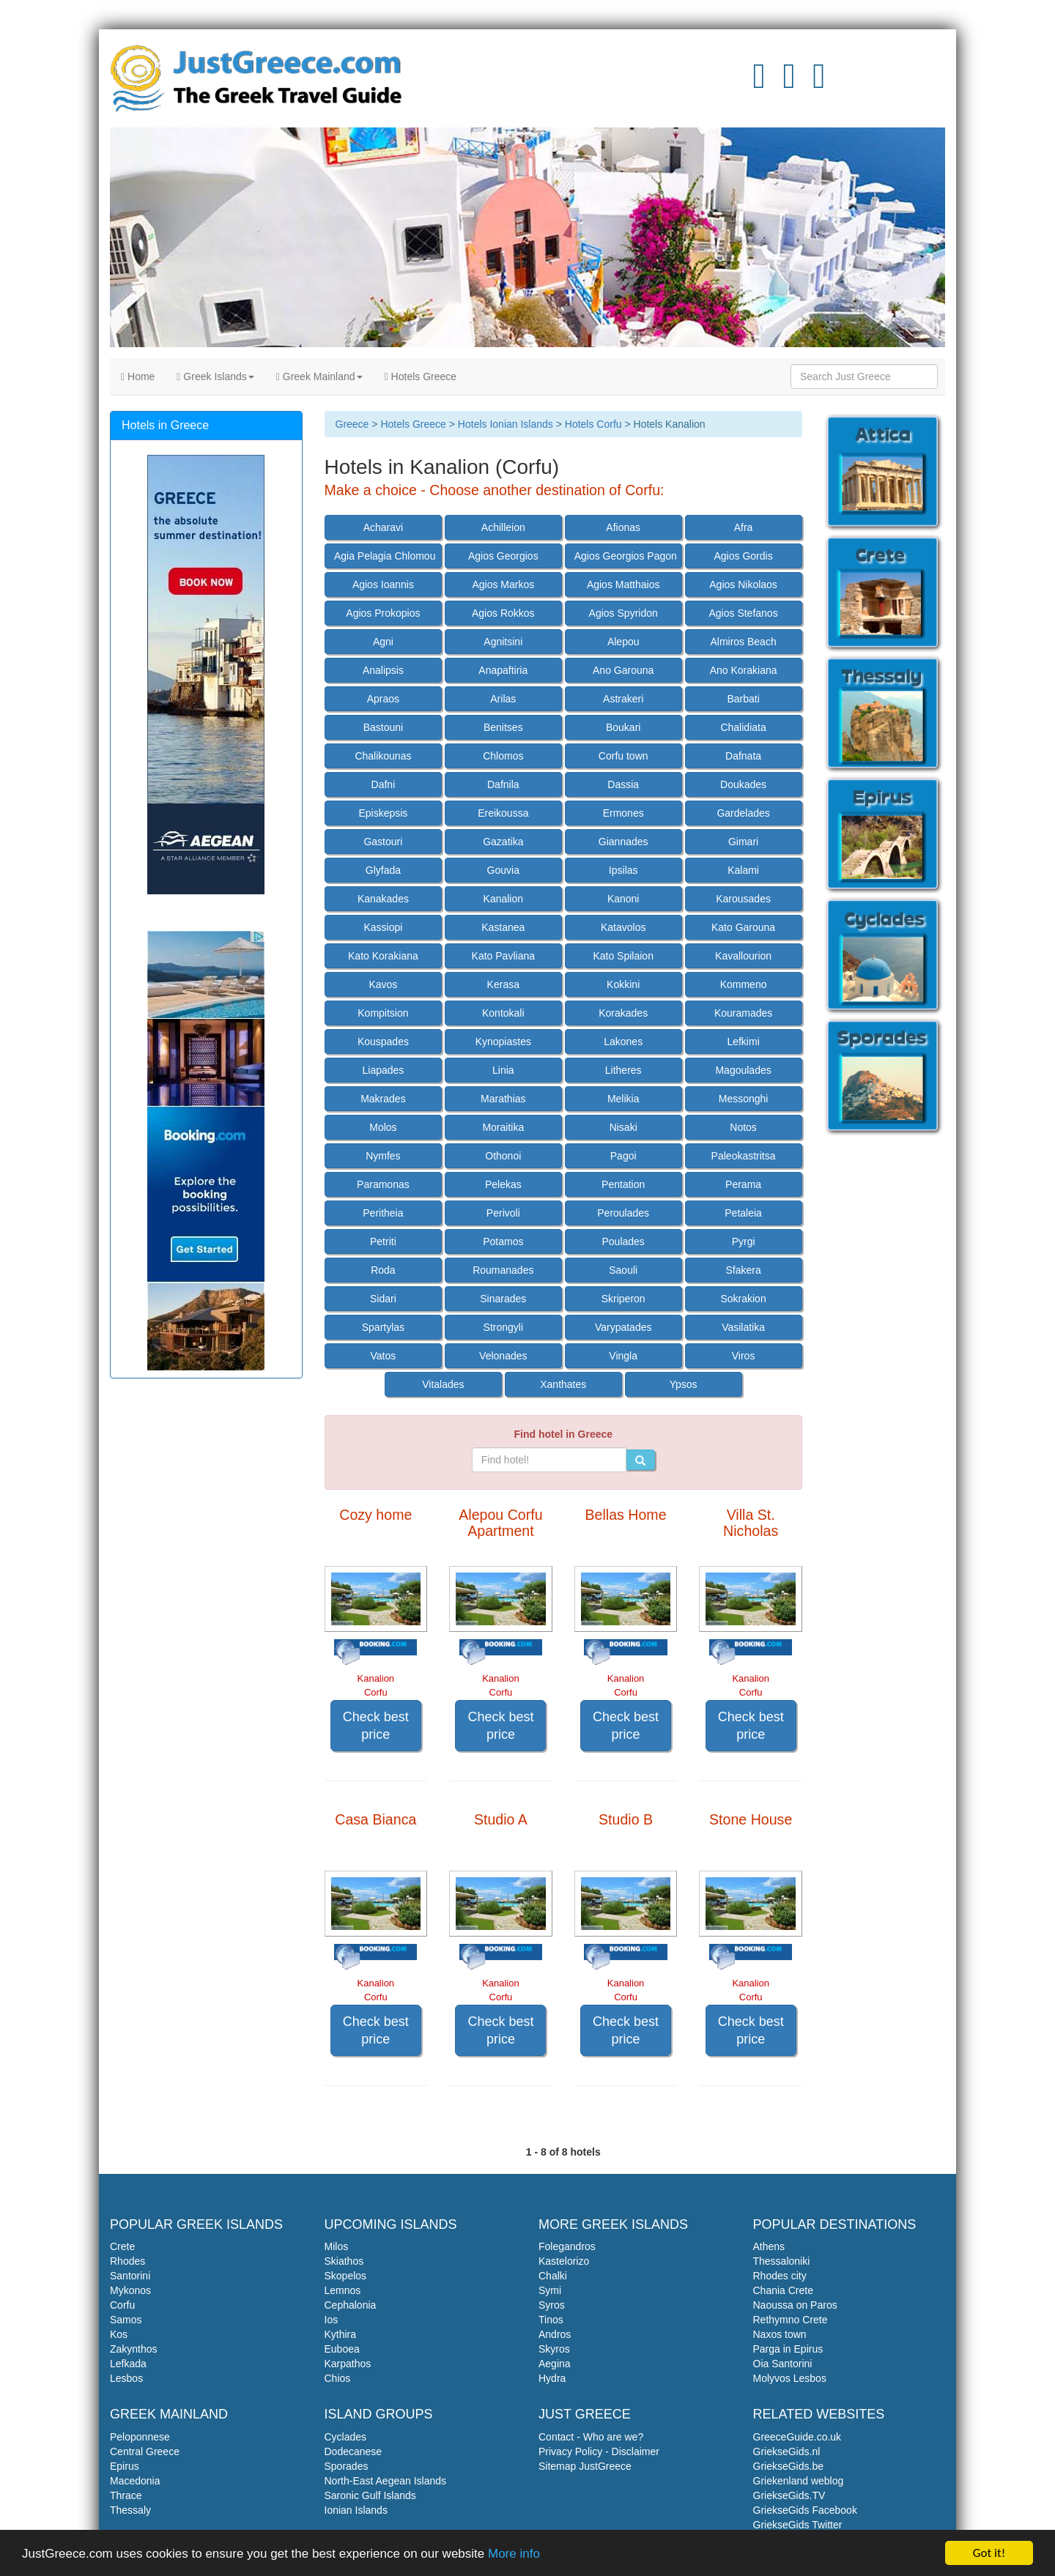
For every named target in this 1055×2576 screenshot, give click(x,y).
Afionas (623, 527)
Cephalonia (351, 2305)
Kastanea (503, 927)
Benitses (503, 727)
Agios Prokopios (383, 613)
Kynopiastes (503, 1041)
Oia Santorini (782, 2363)
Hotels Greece (421, 376)
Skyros (554, 2349)
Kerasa (503, 984)
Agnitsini (503, 641)
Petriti (383, 1241)
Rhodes (127, 2261)
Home (138, 376)
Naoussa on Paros (795, 2305)
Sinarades (503, 1298)
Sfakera (742, 1270)
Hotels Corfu (593, 424)
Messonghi (744, 1099)
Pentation (623, 1184)
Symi (549, 2290)
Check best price (376, 1726)
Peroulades (623, 1213)
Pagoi (623, 1156)
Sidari (383, 1298)
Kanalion (504, 899)
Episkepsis (382, 813)
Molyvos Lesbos (789, 2378)
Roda (383, 1270)
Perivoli (503, 1213)
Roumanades (503, 1270)
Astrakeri (623, 699)
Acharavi (383, 527)
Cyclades (346, 2437)
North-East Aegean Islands (386, 2481)
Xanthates (563, 1384)
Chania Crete (783, 2290)
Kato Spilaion (623, 956)
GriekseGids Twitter (798, 2525)
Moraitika (503, 1127)
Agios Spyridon (623, 613)
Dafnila (503, 784)
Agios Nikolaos (743, 584)
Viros (743, 1356)
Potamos (503, 1241)
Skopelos (346, 2276)
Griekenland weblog (798, 2481)
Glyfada (383, 870)
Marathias (503, 1099)
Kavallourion (743, 956)
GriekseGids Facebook (805, 2510)
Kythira (341, 2334)
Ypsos (683, 1384)
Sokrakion (743, 1298)
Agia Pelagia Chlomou (385, 556)
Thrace (126, 2495)
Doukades (743, 784)
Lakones (623, 1041)
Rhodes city (780, 2276)
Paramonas (383, 1184)
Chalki (552, 2276)
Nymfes (383, 1156)
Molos (382, 1127)
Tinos (550, 2320)
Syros (551, 2305)
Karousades (743, 899)
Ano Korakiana (743, 670)
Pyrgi (743, 1241)
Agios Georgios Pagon (625, 556)
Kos (118, 2334)
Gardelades (743, 813)
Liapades (383, 1070)
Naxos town (780, 2334)
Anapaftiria (503, 670)
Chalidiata (743, 727)
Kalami (743, 870)
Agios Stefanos (742, 613)
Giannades (623, 841)
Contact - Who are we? (590, 2437)
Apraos (383, 699)
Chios (338, 2378)
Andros (554, 2334)
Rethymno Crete (790, 2320)
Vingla (623, 1356)
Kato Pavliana (503, 956)
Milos (337, 2246)
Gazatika (503, 841)
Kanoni (623, 899)
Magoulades (743, 1070)
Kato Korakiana (383, 956)
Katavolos (623, 927)
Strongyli (503, 1327)
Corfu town (623, 756)
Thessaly (130, 2510)
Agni (383, 641)
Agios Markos (503, 584)
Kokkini (623, 984)
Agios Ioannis (383, 584)
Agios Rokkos (503, 613)
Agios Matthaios (623, 584)
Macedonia (135, 2481)
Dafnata (743, 756)
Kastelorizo (563, 2261)
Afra (743, 527)
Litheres (623, 1070)
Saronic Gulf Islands (370, 2495)
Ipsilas (623, 870)
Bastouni (383, 727)
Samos (126, 2320)
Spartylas (383, 1327)
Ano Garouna (623, 670)
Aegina (554, 2363)
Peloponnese (140, 2437)
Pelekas (503, 1184)
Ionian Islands (356, 2510)
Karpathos (348, 2363)
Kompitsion (383, 1013)
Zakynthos (134, 2349)
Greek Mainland (319, 376)
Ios (331, 2320)
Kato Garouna (743, 927)
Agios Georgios (503, 556)
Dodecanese (353, 2451)
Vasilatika (743, 1327)
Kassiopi (382, 927)
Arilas (503, 699)
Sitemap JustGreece (585, 2466)
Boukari (623, 727)
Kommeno (743, 984)
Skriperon (623, 1298)
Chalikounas (383, 756)
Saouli (623, 1270)
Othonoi (503, 1156)
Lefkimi (743, 1041)
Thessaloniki (781, 2261)
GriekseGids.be (788, 2466)
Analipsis (383, 670)
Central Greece (144, 2451)
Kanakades (383, 899)
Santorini (130, 2276)
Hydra (552, 2378)
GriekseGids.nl (787, 2451)
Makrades (382, 1099)
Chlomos (503, 756)
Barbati (743, 699)
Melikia (623, 1099)
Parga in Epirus (788, 2349)
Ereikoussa (503, 813)
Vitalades (443, 1384)
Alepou (623, 641)
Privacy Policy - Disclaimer (598, 2451)
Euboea (342, 2349)
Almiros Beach (743, 641)
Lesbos (126, 2378)
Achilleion (503, 527)
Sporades (347, 2466)
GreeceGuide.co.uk (797, 2437)
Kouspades (383, 1041)
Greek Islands (215, 376)
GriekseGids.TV (789, 2495)
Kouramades (743, 1013)
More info (514, 2554)
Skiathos (344, 2261)
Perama (743, 1184)
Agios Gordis (743, 556)
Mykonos (130, 2290)
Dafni (383, 784)
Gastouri (382, 841)
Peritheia (383, 1213)
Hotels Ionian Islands (505, 424)
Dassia (623, 784)
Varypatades (623, 1327)
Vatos (383, 1356)
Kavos (383, 984)
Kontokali (503, 1013)
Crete (122, 2246)
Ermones (623, 813)
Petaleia (743, 1213)
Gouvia (503, 870)
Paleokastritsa (743, 1156)
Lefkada (128, 2363)
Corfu (122, 2305)
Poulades (622, 1241)
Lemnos (343, 2290)
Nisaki (623, 1127)
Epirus (124, 2466)
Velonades (503, 1356)
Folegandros (567, 2246)
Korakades (623, 1013)
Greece (352, 424)
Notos (743, 1127)
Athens (769, 2246)
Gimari (743, 841)
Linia (503, 1070)
